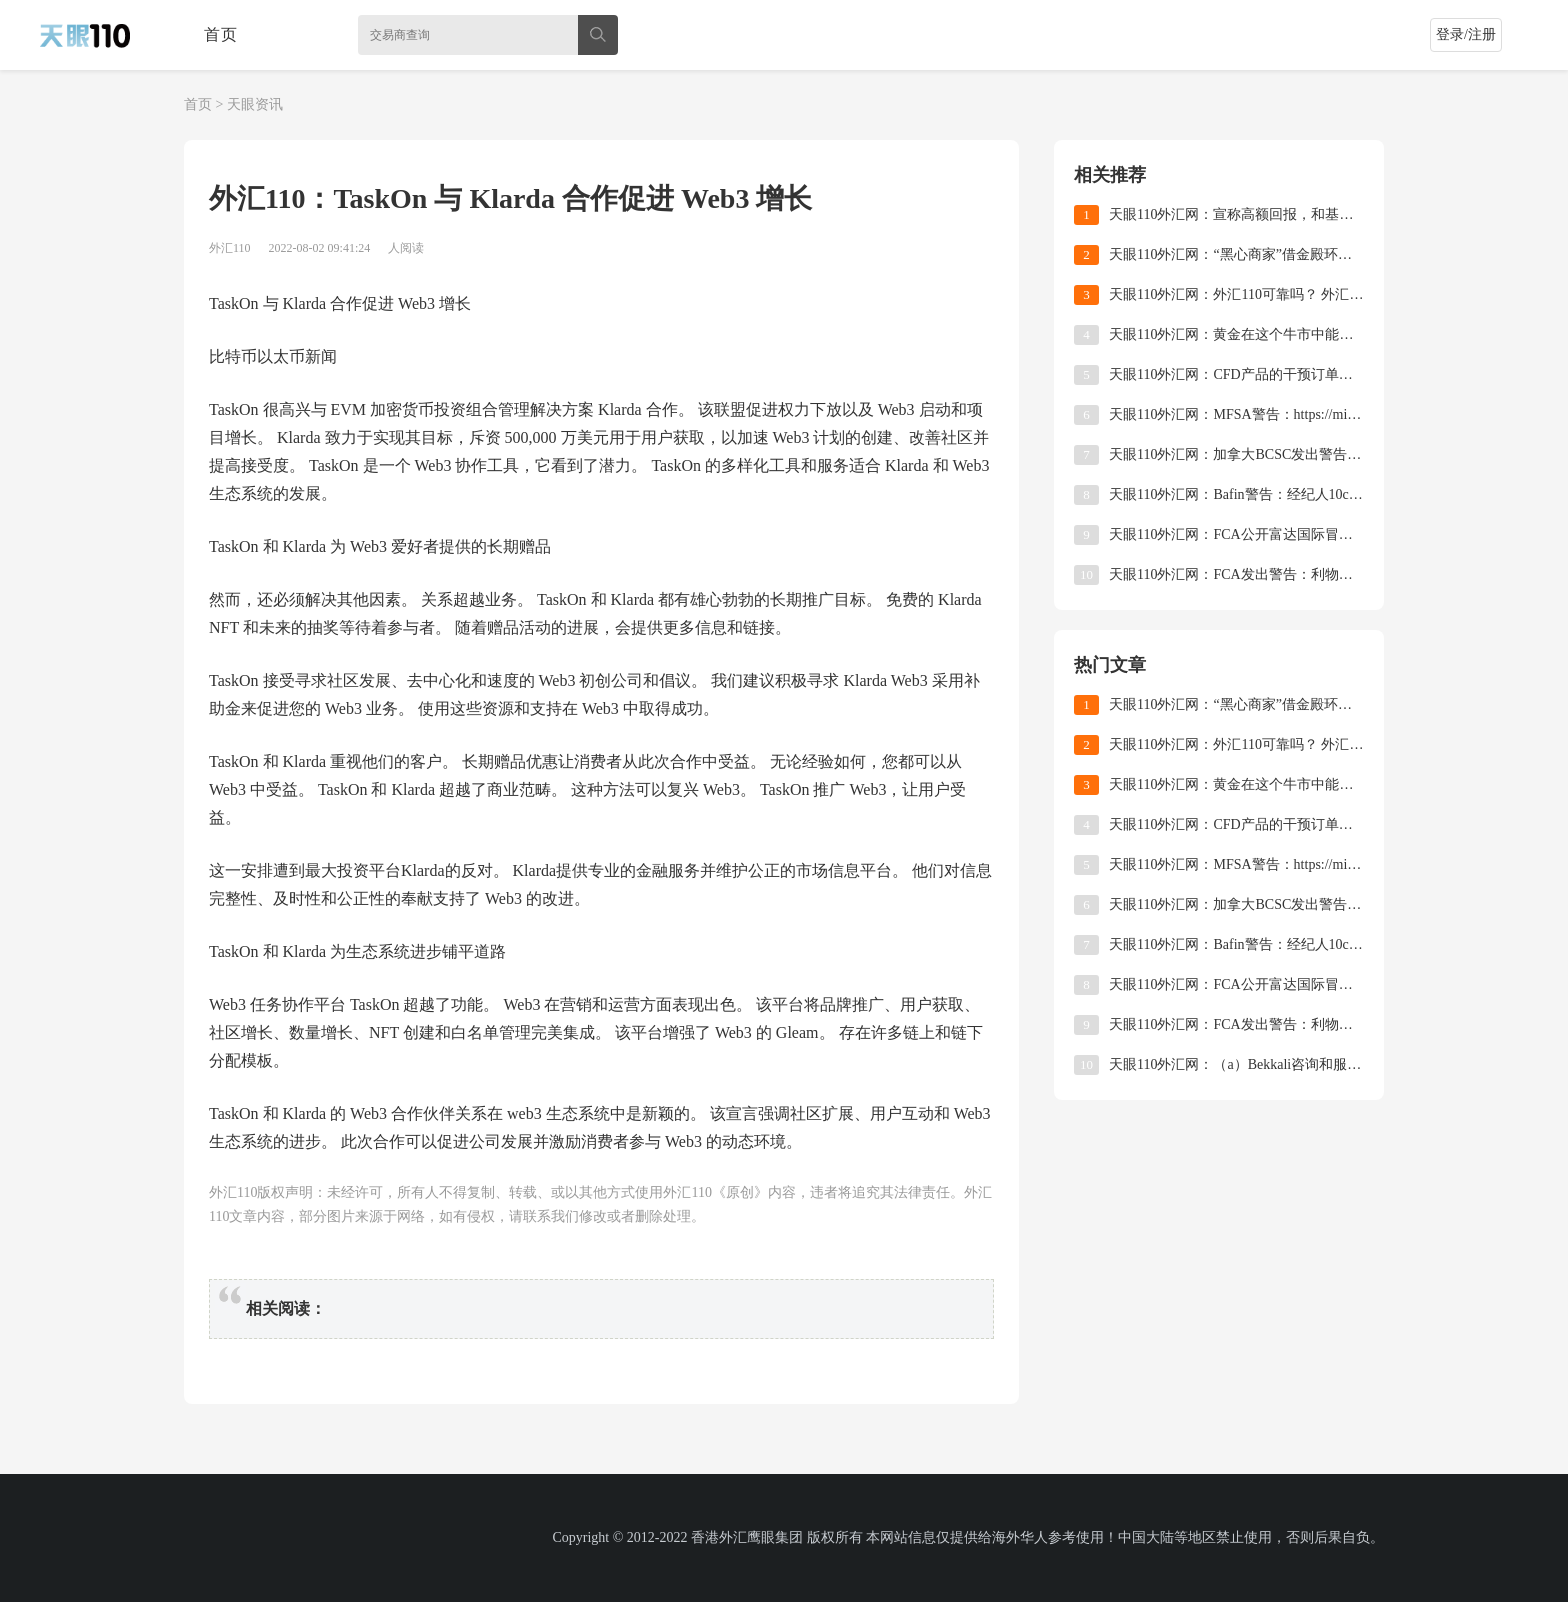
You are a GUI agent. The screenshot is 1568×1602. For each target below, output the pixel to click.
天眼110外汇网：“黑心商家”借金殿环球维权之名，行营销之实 (1236, 254)
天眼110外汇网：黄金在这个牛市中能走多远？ (1236, 334)
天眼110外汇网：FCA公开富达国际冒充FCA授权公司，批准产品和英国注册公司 (1236, 534)
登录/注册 (1466, 34)
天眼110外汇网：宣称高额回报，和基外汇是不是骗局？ (1236, 214)
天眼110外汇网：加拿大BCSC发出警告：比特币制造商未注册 (1236, 454)
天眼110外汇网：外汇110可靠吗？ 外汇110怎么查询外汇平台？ (1236, 294)
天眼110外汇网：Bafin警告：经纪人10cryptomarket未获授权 (1236, 494)
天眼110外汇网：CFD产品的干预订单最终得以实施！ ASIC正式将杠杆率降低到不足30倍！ (1236, 374)
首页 (221, 34)
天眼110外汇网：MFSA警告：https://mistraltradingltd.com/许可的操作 (1236, 414)
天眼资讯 (255, 104)
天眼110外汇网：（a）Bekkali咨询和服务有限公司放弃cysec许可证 (1236, 1064)
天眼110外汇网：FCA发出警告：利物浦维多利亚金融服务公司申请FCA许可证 (1236, 574)
